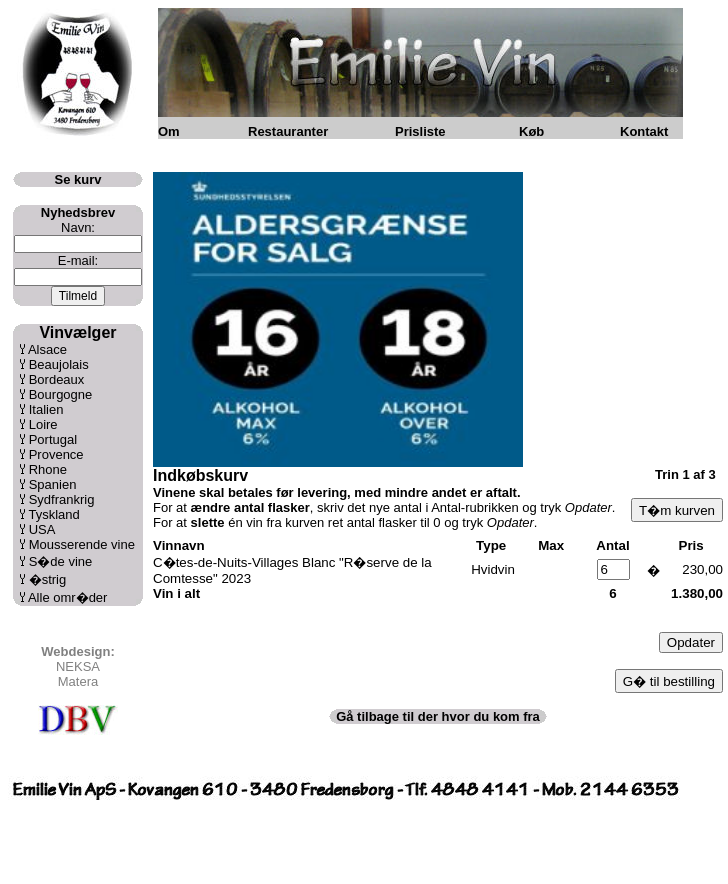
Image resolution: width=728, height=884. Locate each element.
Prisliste (420, 131)
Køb (531, 131)
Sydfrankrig (62, 499)
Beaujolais (59, 364)
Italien (46, 409)
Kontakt (644, 131)
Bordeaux (57, 379)
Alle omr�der (67, 597)
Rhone (48, 469)
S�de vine (61, 561)
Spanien (53, 484)
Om (169, 131)
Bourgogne (61, 394)
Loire (43, 424)
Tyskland (53, 514)
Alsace (47, 349)
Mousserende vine (82, 544)
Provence (56, 454)
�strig (48, 579)
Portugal (53, 439)
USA (42, 529)
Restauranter (288, 131)
